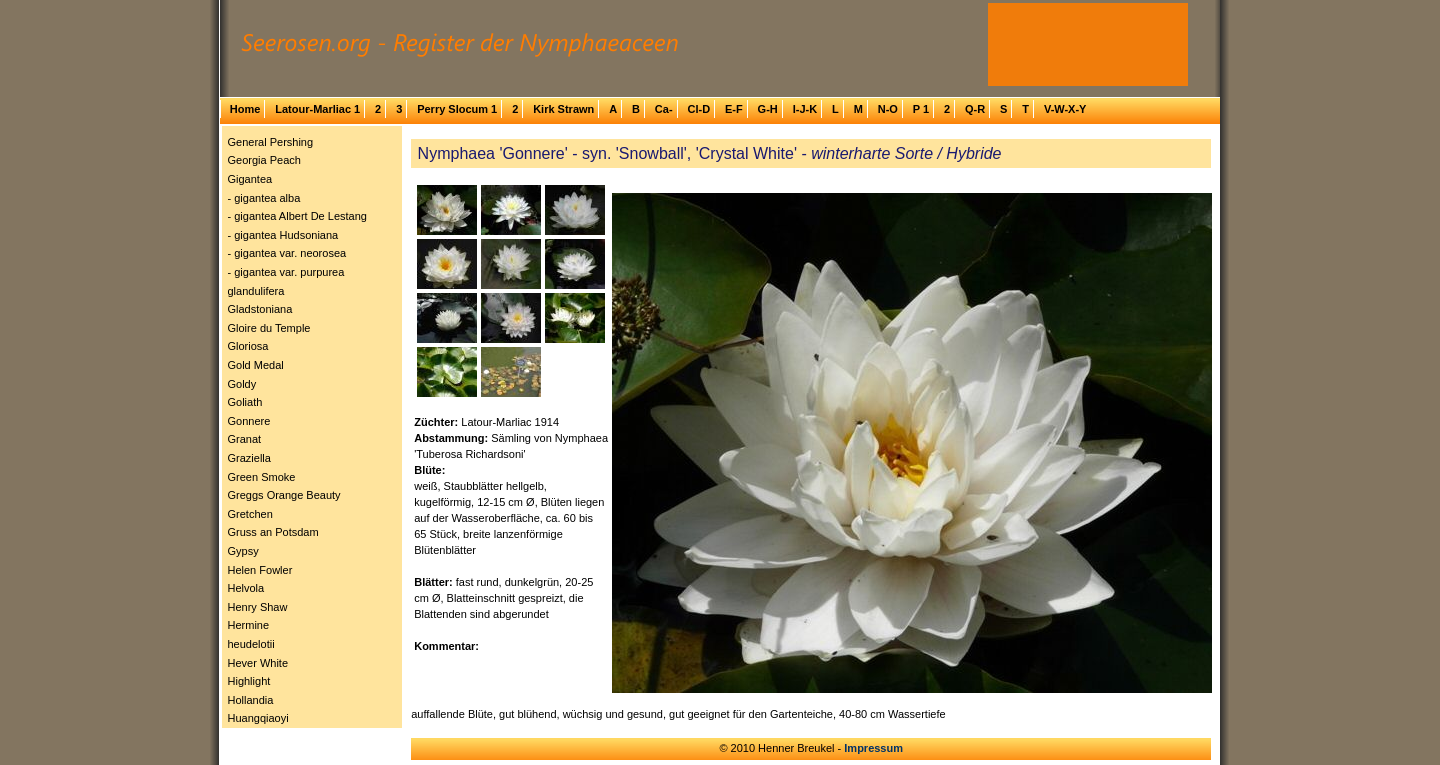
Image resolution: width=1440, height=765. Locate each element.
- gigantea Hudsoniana (283, 235)
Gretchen (250, 514)
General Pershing (271, 142)
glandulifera (256, 291)
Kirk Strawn (563, 109)
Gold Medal (256, 365)
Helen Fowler (260, 570)
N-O (888, 109)
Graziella (249, 458)
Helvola (246, 588)
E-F (734, 109)
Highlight (249, 681)
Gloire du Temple (269, 328)
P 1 (921, 109)
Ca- (664, 109)
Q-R (975, 109)
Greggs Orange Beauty (284, 495)
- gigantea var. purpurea (286, 272)
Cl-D (698, 109)
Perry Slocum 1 (457, 109)
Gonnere (249, 421)
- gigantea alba (264, 198)
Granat (245, 439)
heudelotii (251, 644)
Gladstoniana (260, 309)
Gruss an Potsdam (273, 532)
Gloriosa (248, 346)
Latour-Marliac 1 (317, 109)
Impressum (873, 748)
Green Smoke (262, 477)
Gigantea (250, 179)
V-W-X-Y (1065, 109)
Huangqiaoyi (258, 718)
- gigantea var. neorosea (287, 253)
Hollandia (251, 700)
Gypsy (243, 551)
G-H (768, 109)
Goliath (245, 402)
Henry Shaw (258, 607)
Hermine (249, 625)
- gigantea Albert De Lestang (297, 216)
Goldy (242, 384)
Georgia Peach (264, 160)
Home (245, 109)
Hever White (258, 663)
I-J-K (805, 109)
